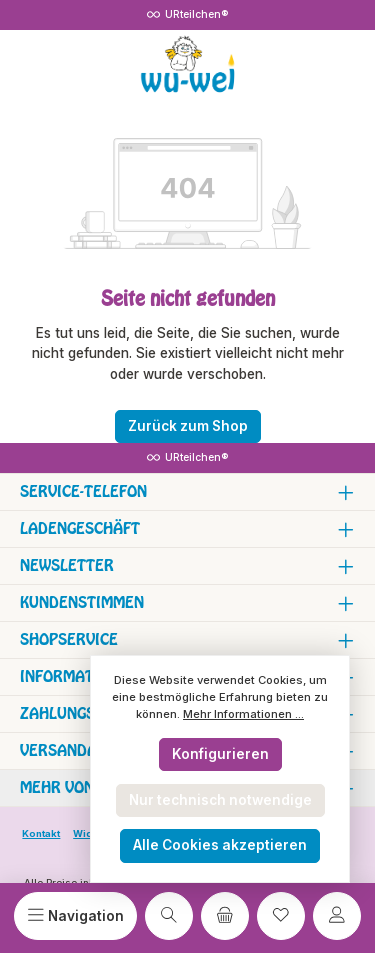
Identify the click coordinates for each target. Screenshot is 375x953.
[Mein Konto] (337, 916)
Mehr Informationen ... (243, 714)
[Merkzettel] (281, 916)
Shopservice (69, 639)
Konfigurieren (220, 754)
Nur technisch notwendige (220, 800)
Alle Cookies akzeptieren (220, 845)
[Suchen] (169, 916)
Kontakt (41, 833)
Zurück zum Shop (188, 426)
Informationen (79, 676)
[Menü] (75, 916)
